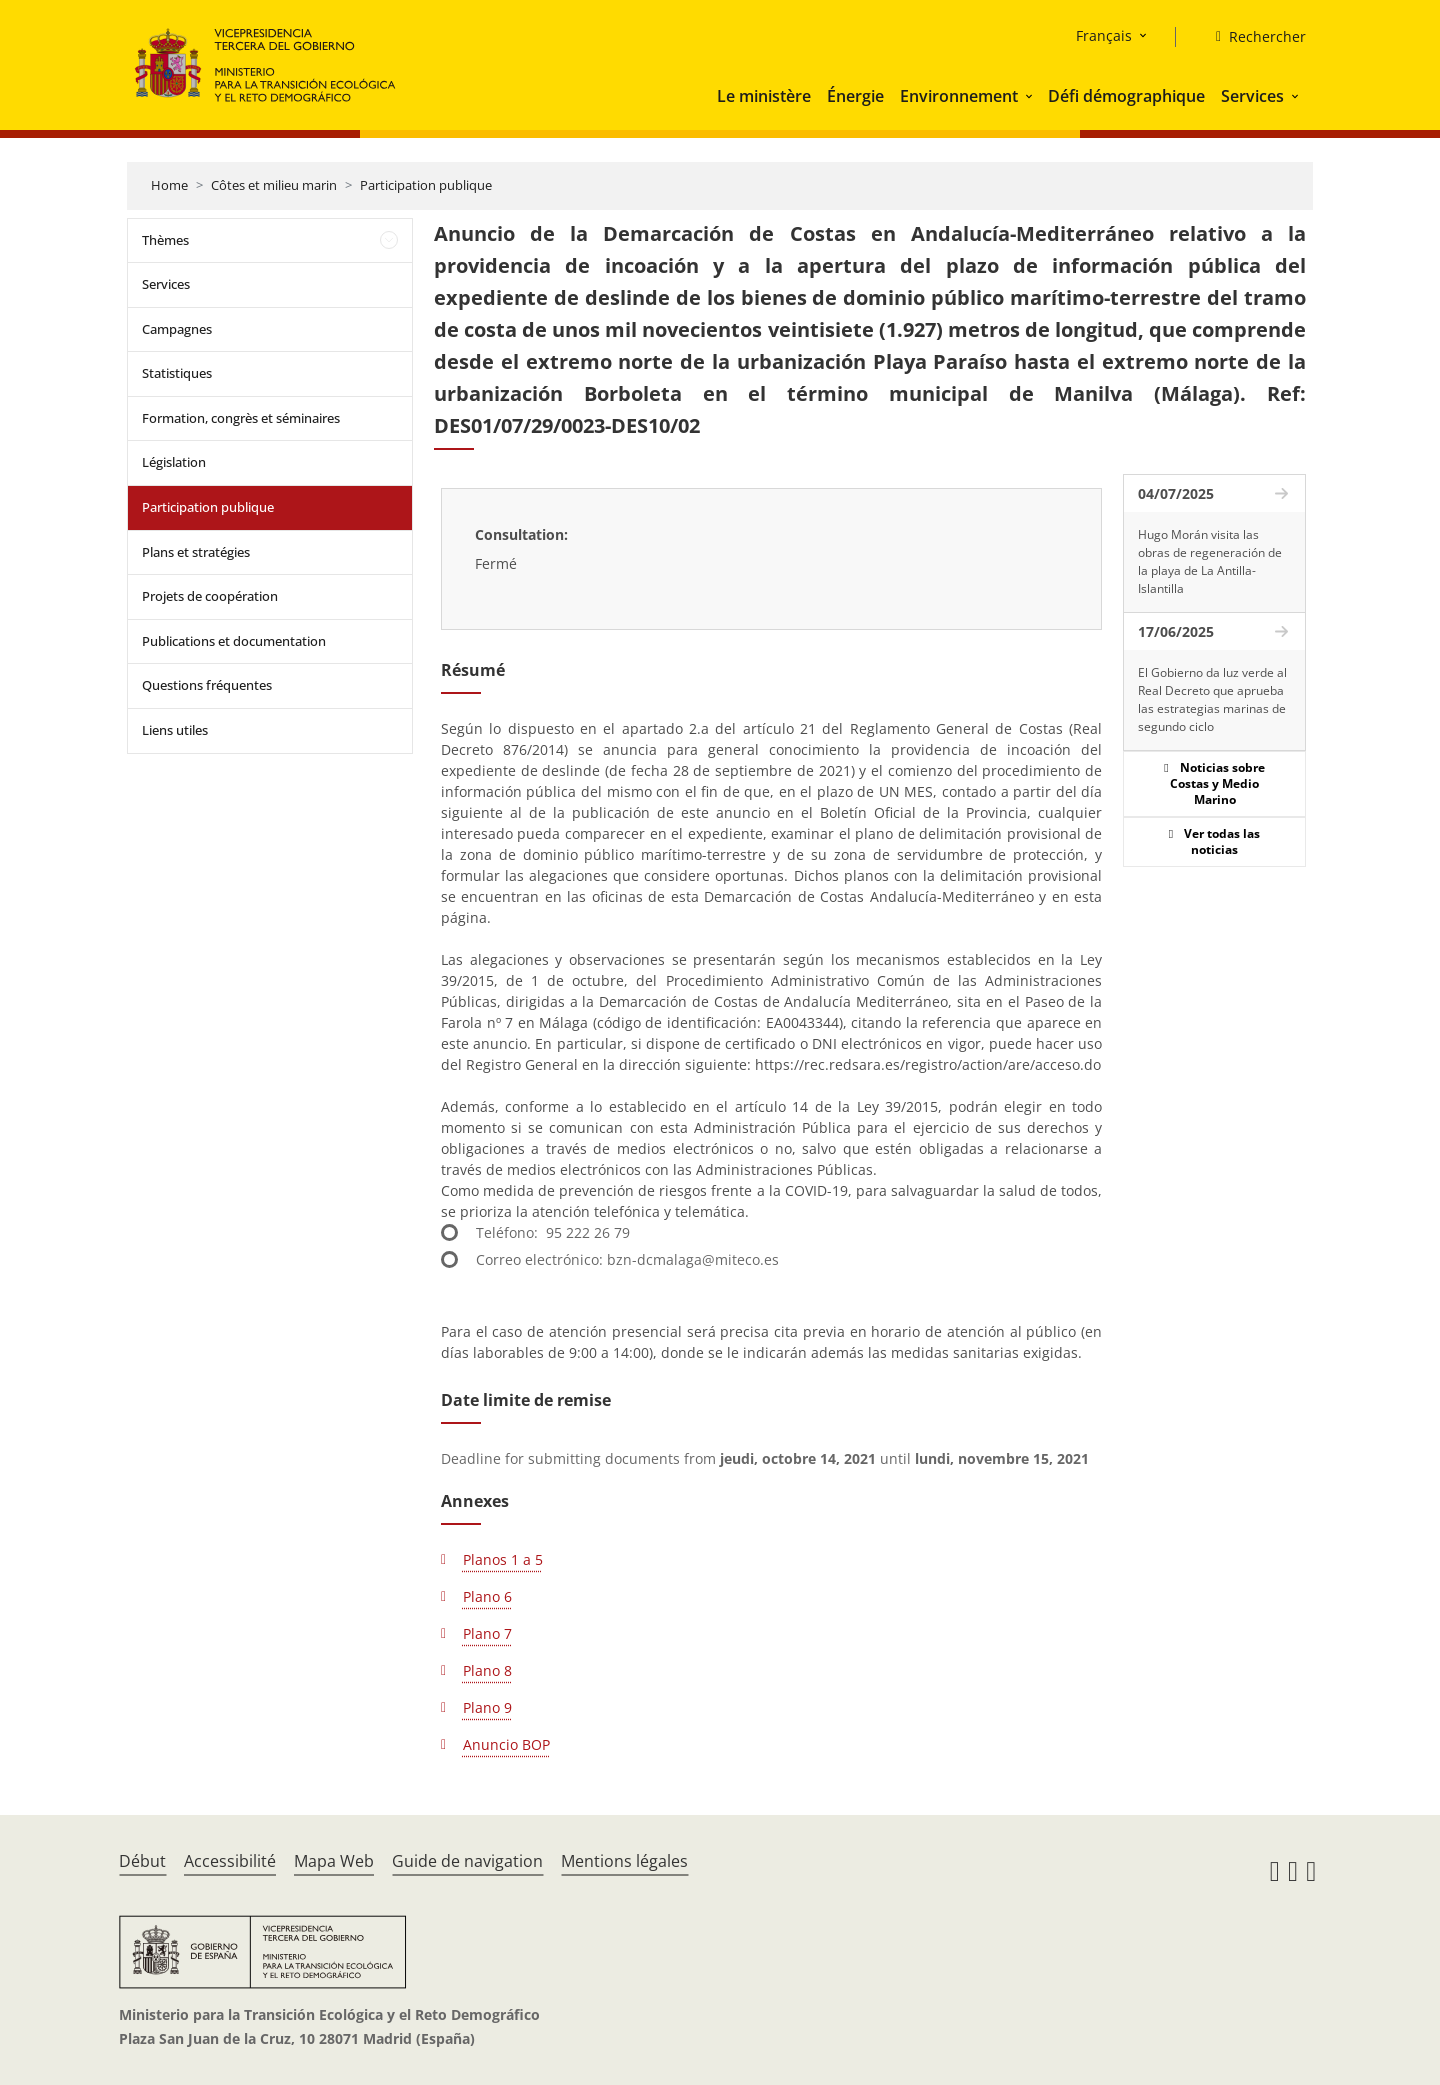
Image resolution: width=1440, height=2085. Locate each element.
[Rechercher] (1253, 37)
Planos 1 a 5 (503, 1559)
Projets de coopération (210, 596)
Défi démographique (1126, 96)
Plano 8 (487, 1670)
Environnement (959, 96)
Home (169, 185)
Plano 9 (487, 1707)
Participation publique (426, 185)
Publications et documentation (234, 641)
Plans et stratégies (196, 552)
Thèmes (165, 240)
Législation (174, 462)
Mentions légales (624, 1861)
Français (1104, 35)
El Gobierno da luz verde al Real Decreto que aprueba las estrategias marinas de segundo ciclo (1212, 699)
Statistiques (177, 373)
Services (1252, 96)
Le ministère (764, 96)
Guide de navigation (467, 1861)
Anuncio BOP (506, 1744)
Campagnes (177, 329)
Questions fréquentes (207, 685)
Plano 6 (487, 1596)
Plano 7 (487, 1633)
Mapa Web (334, 1861)
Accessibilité (230, 1861)
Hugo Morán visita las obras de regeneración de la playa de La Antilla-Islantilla (1210, 561)
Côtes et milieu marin (274, 185)
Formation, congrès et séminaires (241, 418)
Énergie (855, 96)
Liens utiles (175, 730)
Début (142, 1861)
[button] (1031, 96)
